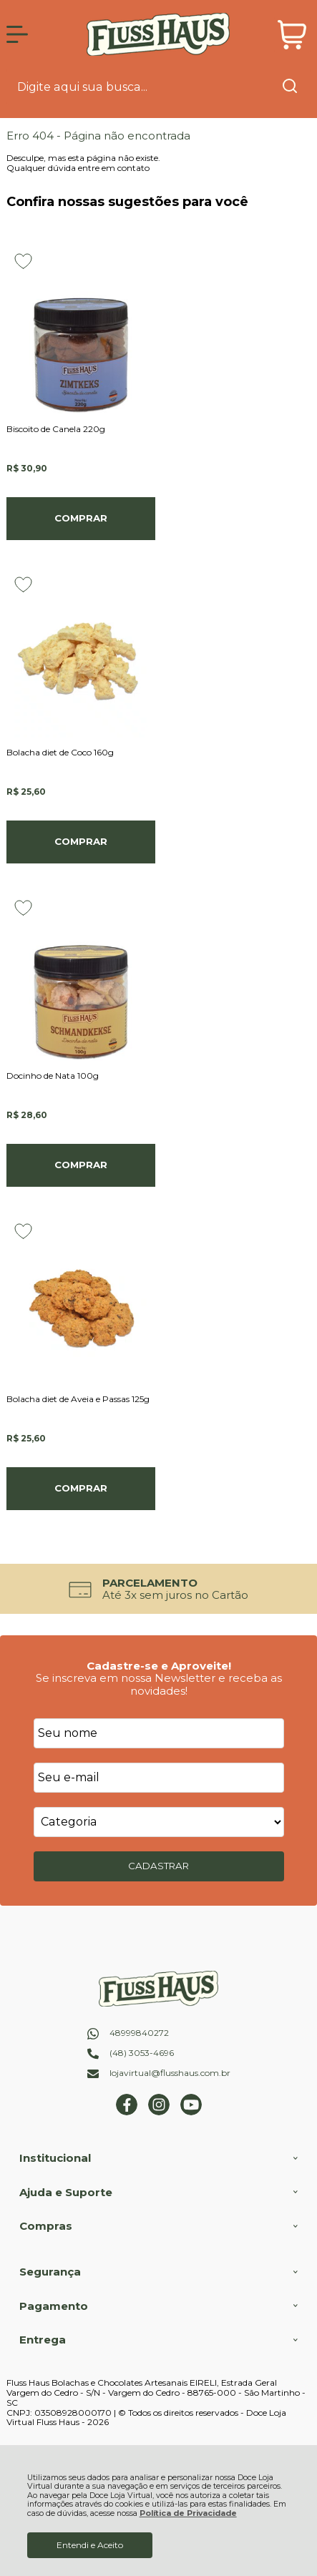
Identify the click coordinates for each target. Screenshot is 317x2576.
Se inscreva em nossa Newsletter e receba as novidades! (159, 1684)
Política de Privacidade (188, 2513)
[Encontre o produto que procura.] (290, 87)
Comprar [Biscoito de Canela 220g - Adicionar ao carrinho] (80, 518)
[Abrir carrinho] (292, 34)
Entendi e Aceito (90, 2545)
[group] (158, 1589)
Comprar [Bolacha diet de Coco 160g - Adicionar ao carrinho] (80, 841)
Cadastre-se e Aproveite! (159, 1666)
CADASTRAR (158, 1865)
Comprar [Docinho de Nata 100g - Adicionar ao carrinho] (80, 1164)
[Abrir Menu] (17, 34)
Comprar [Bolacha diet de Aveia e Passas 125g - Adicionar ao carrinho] (80, 1488)
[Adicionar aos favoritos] (23, 261)
